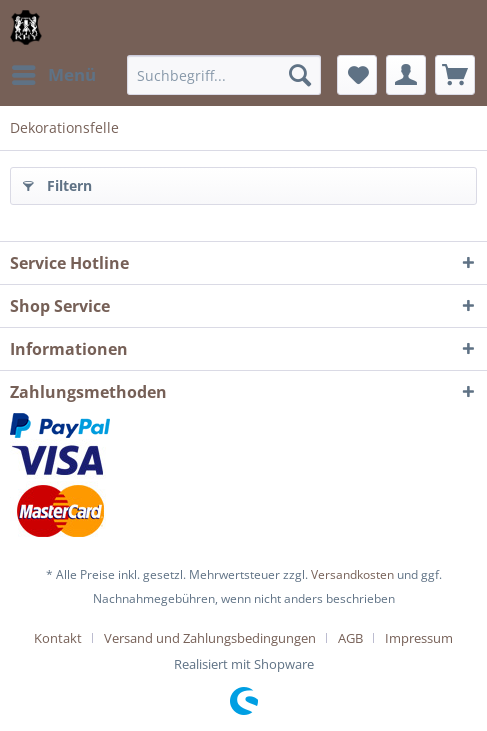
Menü (54, 72)
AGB (350, 638)
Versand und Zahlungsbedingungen (210, 638)
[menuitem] (53, 75)
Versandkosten (352, 574)
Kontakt (58, 638)
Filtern (57, 182)
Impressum (419, 638)
